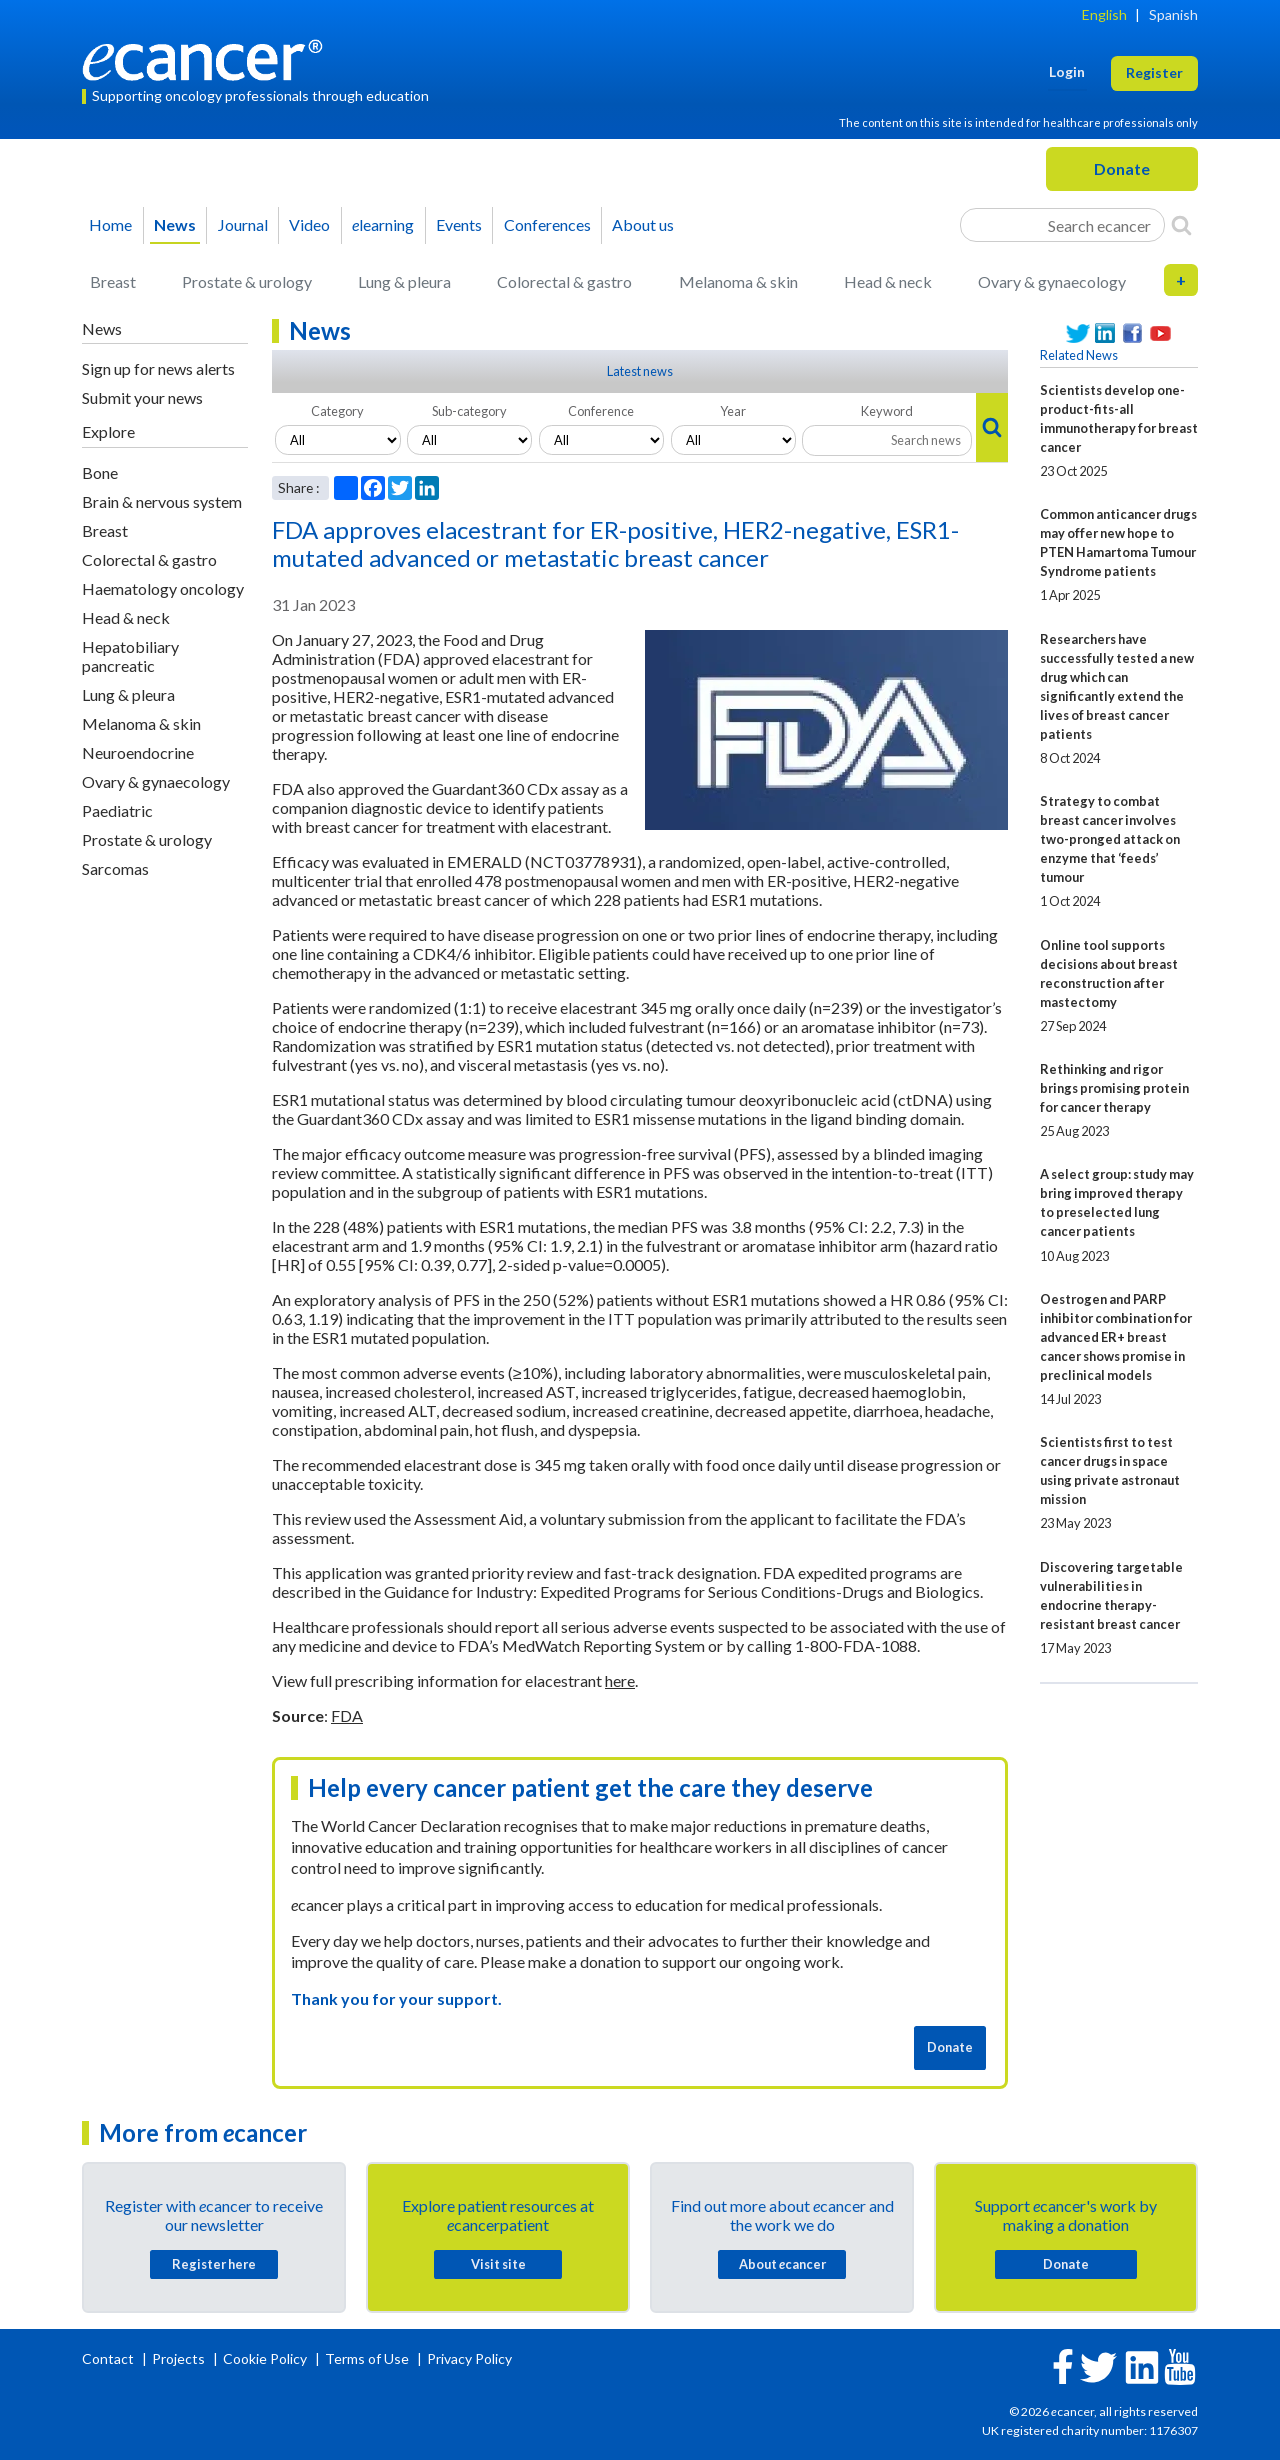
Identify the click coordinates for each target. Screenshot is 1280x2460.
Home (110, 224)
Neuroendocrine (138, 752)
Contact (109, 2358)
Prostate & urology (247, 281)
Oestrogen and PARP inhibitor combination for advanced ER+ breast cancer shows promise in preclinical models (1116, 1337)
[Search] (1181, 225)
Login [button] (1067, 71)
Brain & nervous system (162, 501)
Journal (243, 224)
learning (383, 224)
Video (309, 224)
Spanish (1173, 14)
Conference (601, 411)
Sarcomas (115, 868)
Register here (214, 2264)
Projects (180, 2358)
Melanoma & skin (738, 281)
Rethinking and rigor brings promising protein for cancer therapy (1114, 1088)
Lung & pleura (404, 281)
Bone (100, 472)
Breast (113, 281)
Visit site (498, 2264)
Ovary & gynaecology (1052, 281)
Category (337, 411)
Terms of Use (367, 2358)
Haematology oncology (163, 588)
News (175, 224)
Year (733, 411)
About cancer (782, 2264)
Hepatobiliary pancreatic (130, 656)
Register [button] (1154, 72)
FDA (347, 1715)
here (620, 1680)
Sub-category (469, 411)
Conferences (547, 224)
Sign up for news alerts (158, 368)
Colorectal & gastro (564, 281)
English (1104, 14)
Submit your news (142, 397)
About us (643, 224)
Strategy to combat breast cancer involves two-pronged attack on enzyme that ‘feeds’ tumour (1110, 839)
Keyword (887, 411)
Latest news (640, 371)
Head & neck (888, 281)
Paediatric (117, 810)
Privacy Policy (469, 2358)
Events (459, 224)
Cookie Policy (265, 2358)
